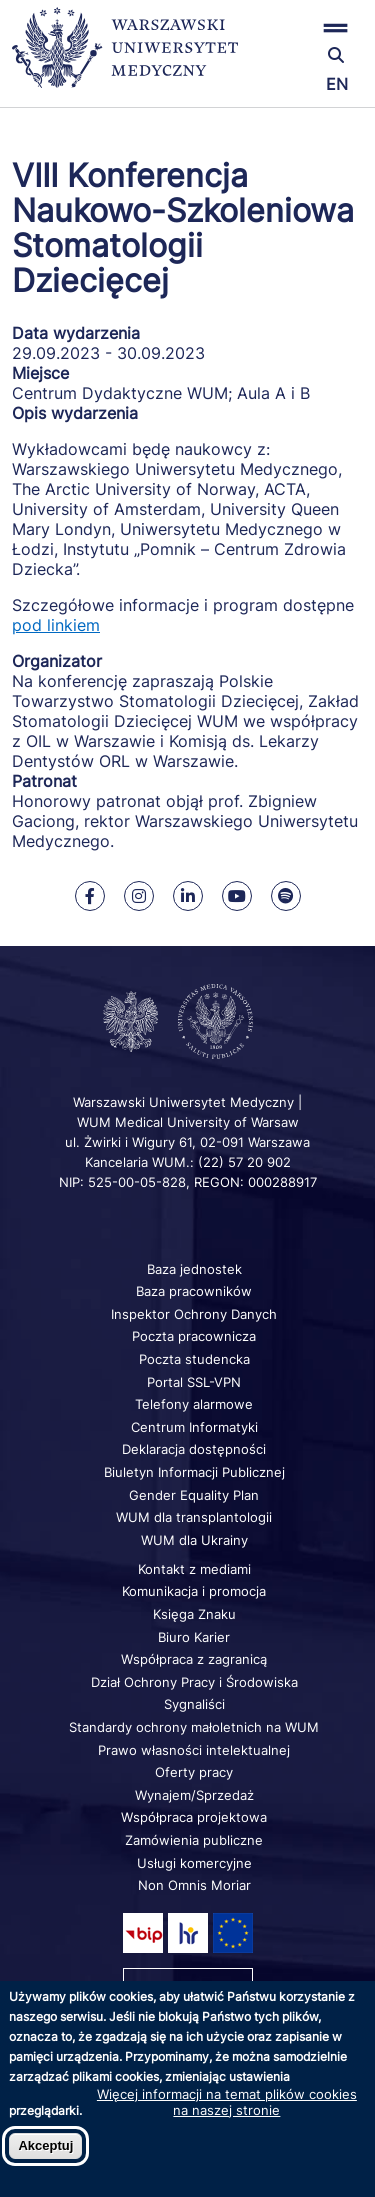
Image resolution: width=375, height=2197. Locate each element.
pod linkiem (56, 625)
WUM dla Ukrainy (194, 1540)
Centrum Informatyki (194, 1427)
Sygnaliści (194, 1704)
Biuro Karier (194, 1637)
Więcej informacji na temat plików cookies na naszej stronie (227, 2102)
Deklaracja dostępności (194, 1449)
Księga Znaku (194, 1614)
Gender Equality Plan (194, 1495)
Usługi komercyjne (194, 1863)
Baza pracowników (194, 1291)
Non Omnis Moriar (194, 1885)
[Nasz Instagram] (139, 896)
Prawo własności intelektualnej (194, 1750)
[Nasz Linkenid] (188, 896)
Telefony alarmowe (194, 1404)
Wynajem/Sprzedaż (194, 1795)
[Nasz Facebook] (90, 896)
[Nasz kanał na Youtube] (237, 896)
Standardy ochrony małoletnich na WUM (194, 1727)
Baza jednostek (194, 1269)
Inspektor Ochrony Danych (194, 1314)
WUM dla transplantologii (194, 1517)
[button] (305, 27)
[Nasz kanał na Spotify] (286, 896)
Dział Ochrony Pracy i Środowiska (194, 1682)
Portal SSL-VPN (194, 1382)
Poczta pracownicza (194, 1336)
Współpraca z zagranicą (194, 1659)
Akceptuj (45, 2145)
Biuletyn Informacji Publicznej (194, 1472)
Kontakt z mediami (194, 1569)
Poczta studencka (194, 1359)
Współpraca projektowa (194, 1817)
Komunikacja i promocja (194, 1591)
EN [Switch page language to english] (337, 84)
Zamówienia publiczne (194, 1840)
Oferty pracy (194, 1772)
